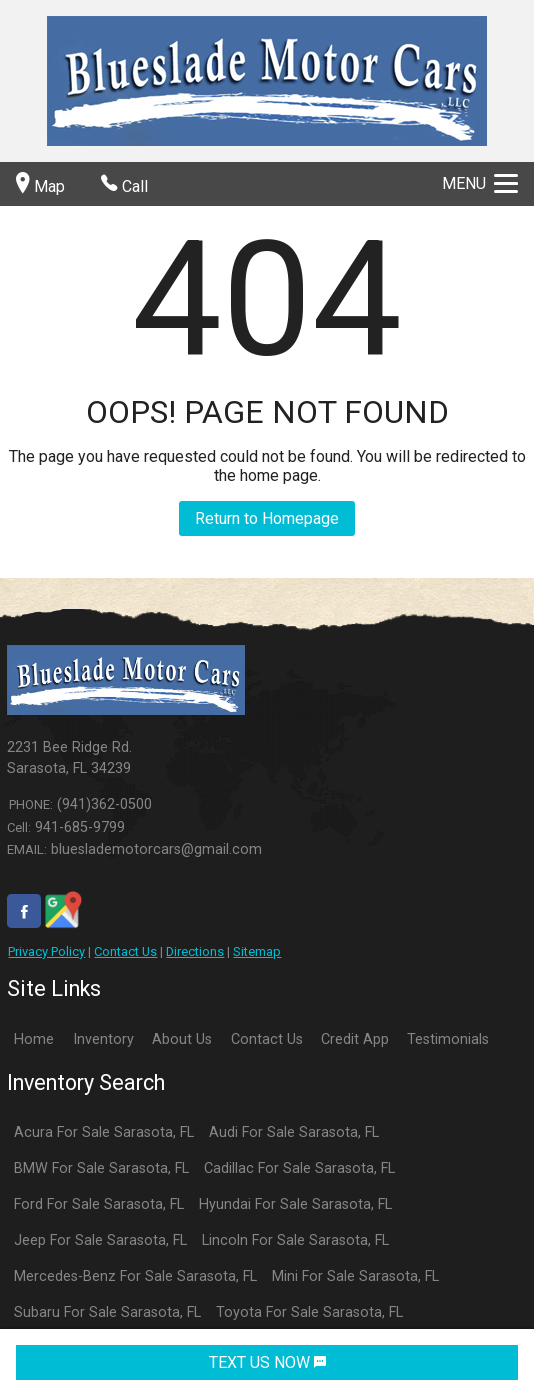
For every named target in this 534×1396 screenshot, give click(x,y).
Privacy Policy (46, 951)
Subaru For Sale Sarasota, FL (107, 1312)
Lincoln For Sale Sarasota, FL (295, 1240)
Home (34, 1039)
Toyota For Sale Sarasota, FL (309, 1312)
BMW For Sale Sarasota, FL (101, 1168)
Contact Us (125, 951)
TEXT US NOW (267, 1362)
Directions (195, 951)
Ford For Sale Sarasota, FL (99, 1204)
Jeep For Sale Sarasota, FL (100, 1240)
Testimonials (448, 1039)
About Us (182, 1039)
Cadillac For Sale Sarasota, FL (299, 1168)
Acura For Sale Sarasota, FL (104, 1132)
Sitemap (257, 951)
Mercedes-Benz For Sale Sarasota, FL (135, 1276)
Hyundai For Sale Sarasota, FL (295, 1204)
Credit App (355, 1039)
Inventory (103, 1039)
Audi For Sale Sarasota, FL (294, 1132)
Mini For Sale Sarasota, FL (355, 1276)
